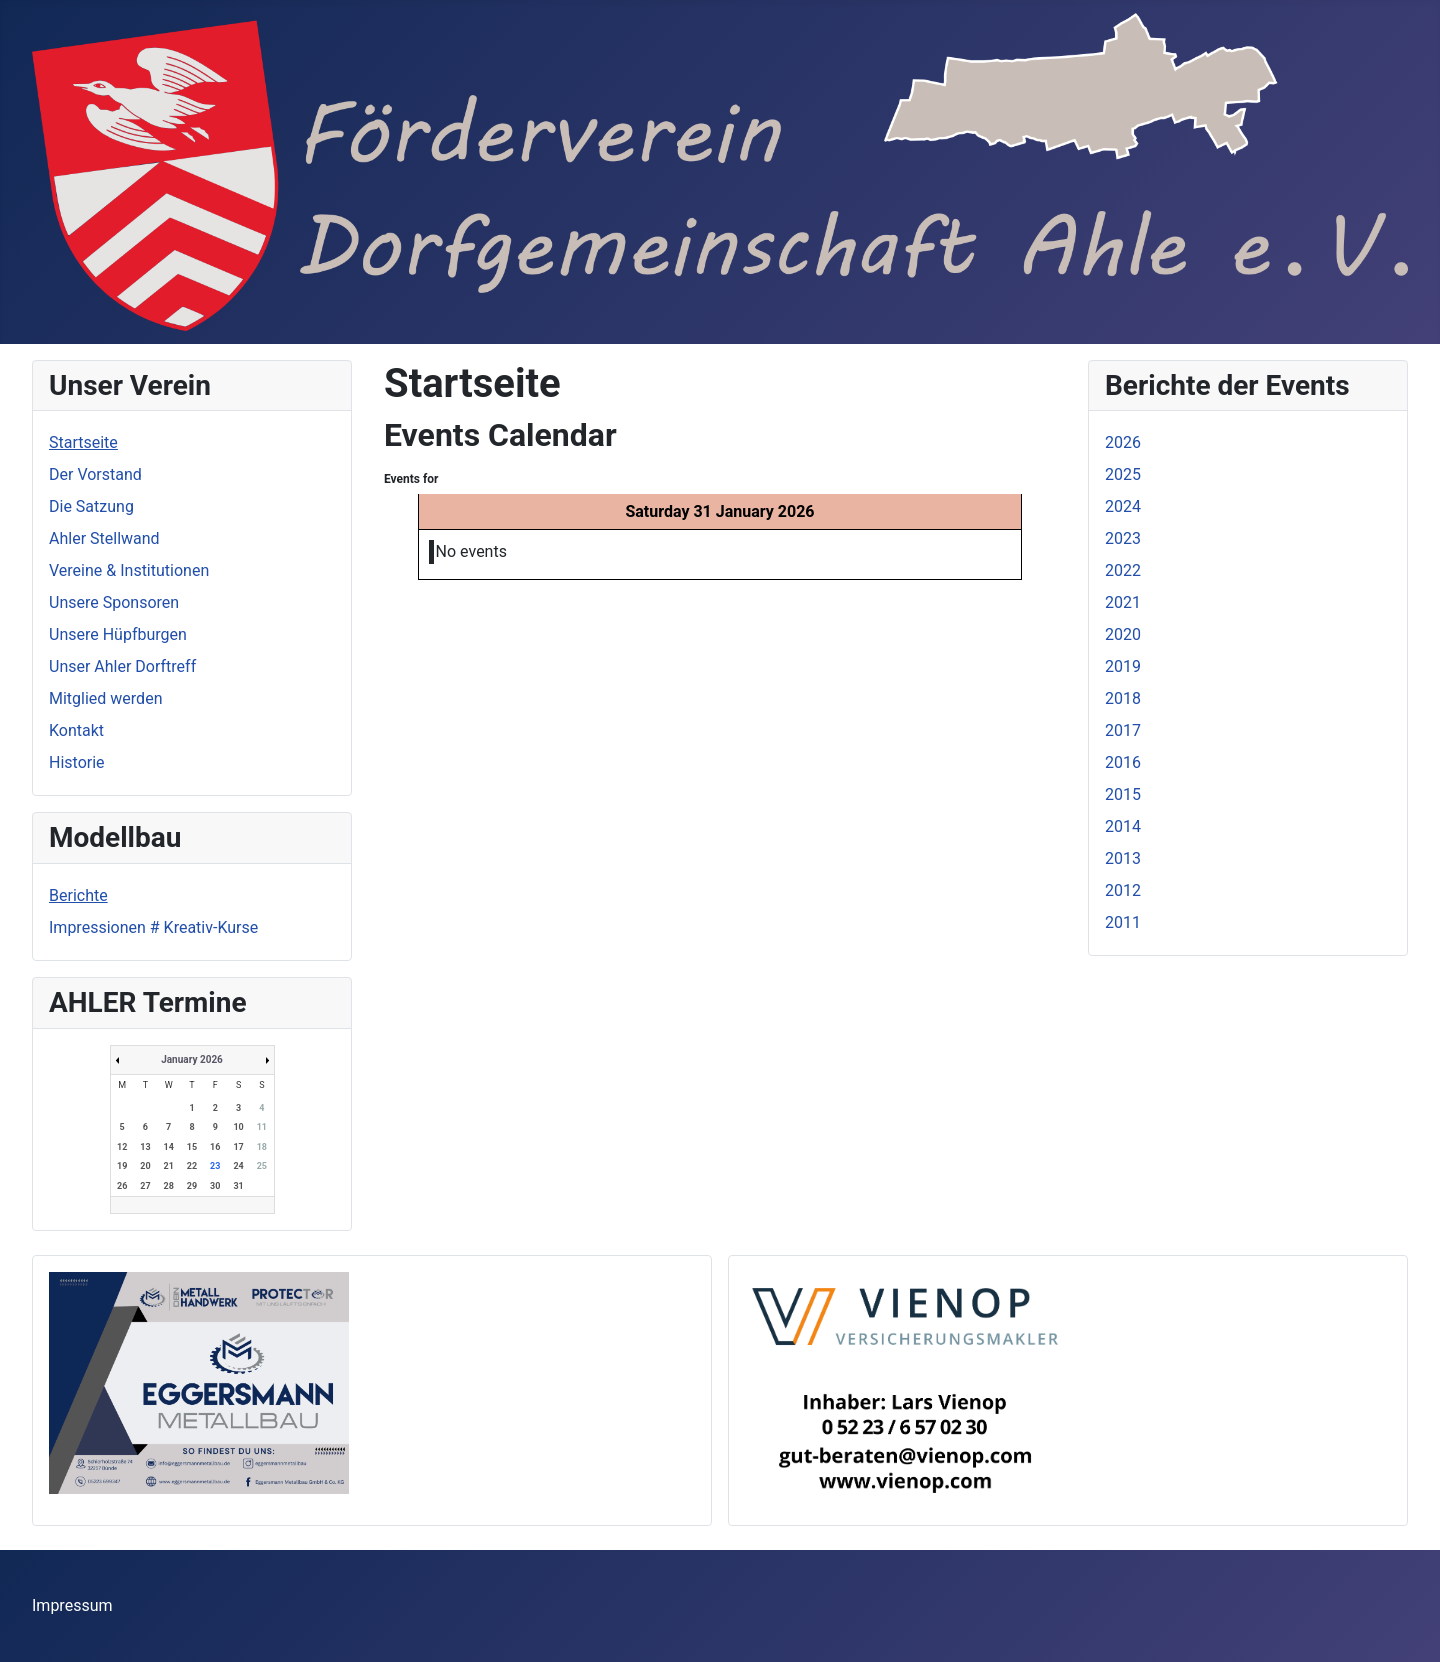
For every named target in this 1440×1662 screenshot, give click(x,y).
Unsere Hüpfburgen (118, 634)
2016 (1123, 762)
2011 (1123, 922)
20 (145, 1166)
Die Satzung (91, 506)
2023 (1123, 538)
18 (262, 1147)
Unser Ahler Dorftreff (122, 666)
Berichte (78, 895)
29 (192, 1186)
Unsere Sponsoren (114, 602)
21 (169, 1166)
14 (169, 1147)
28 (169, 1186)
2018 (1123, 698)
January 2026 (192, 1059)
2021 (1123, 602)
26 (122, 1186)
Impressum (72, 1605)
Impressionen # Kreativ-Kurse (153, 927)
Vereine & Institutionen (129, 570)
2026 (1123, 442)
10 (238, 1127)
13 (145, 1147)
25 (262, 1166)
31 (238, 1186)
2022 (1123, 570)
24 (238, 1166)
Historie (77, 762)
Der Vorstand (95, 474)
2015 (1123, 794)
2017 (1123, 730)
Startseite (83, 442)
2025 (1123, 474)
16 (215, 1147)
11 (262, 1127)
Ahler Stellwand (104, 538)
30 (215, 1186)
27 (145, 1186)
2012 (1123, 890)
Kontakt (76, 730)
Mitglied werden (105, 698)
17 (238, 1147)
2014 (1123, 826)
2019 (1123, 666)
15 (192, 1147)
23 (215, 1166)
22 (192, 1166)
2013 (1123, 858)
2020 (1123, 634)
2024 (1123, 506)
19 (122, 1166)
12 (122, 1147)
